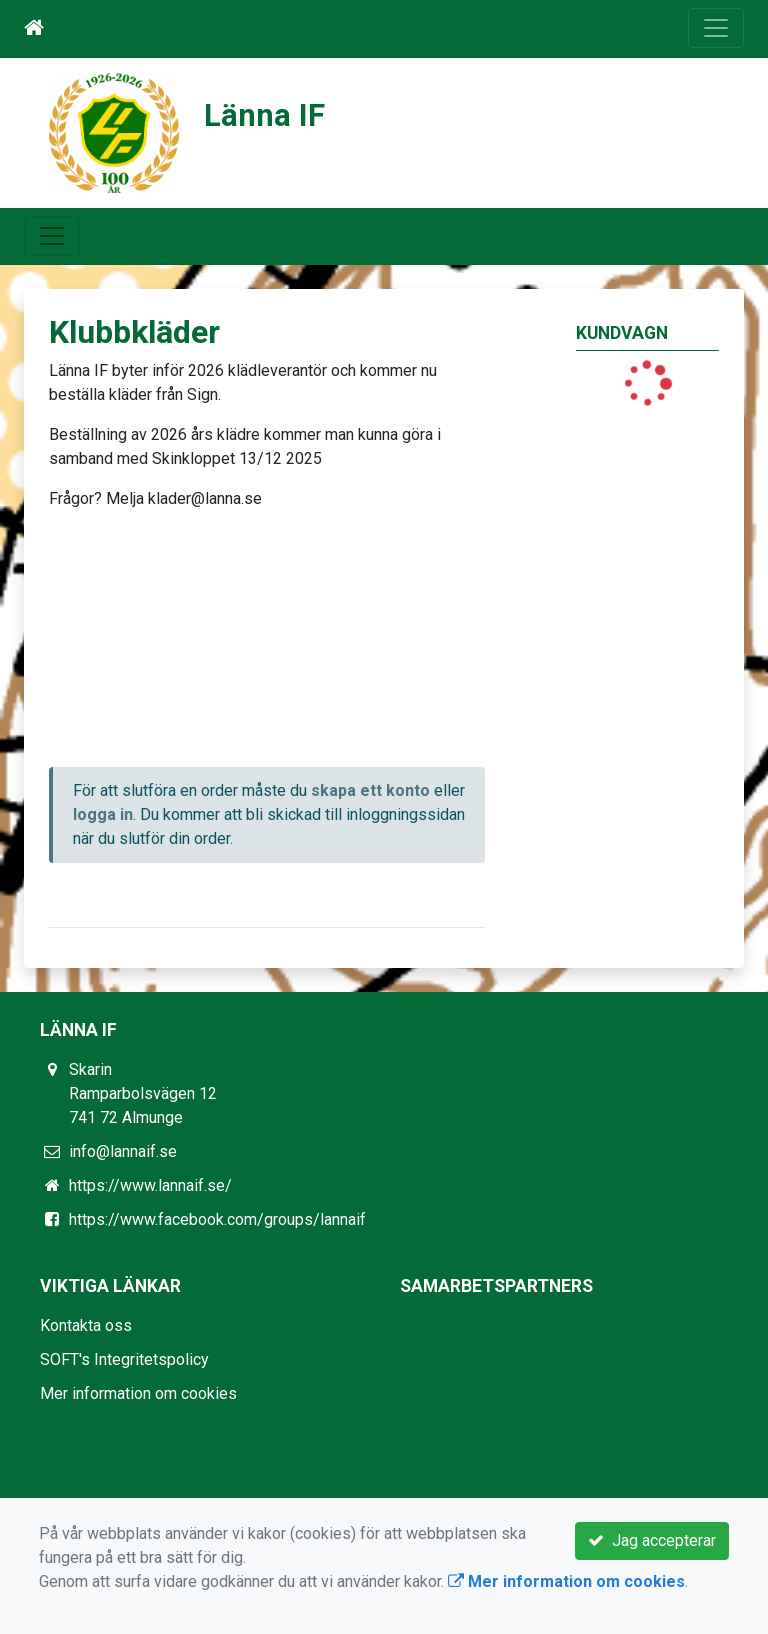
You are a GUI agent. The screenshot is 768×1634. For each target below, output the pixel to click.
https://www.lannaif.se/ (150, 1185)
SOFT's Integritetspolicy (124, 1359)
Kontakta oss (86, 1325)
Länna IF (264, 115)
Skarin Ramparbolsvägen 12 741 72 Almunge (143, 1093)
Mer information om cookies (138, 1393)
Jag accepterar (652, 1540)
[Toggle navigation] (716, 28)
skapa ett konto (370, 790)
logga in (103, 814)
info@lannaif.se (123, 1151)
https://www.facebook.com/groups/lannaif (217, 1219)
